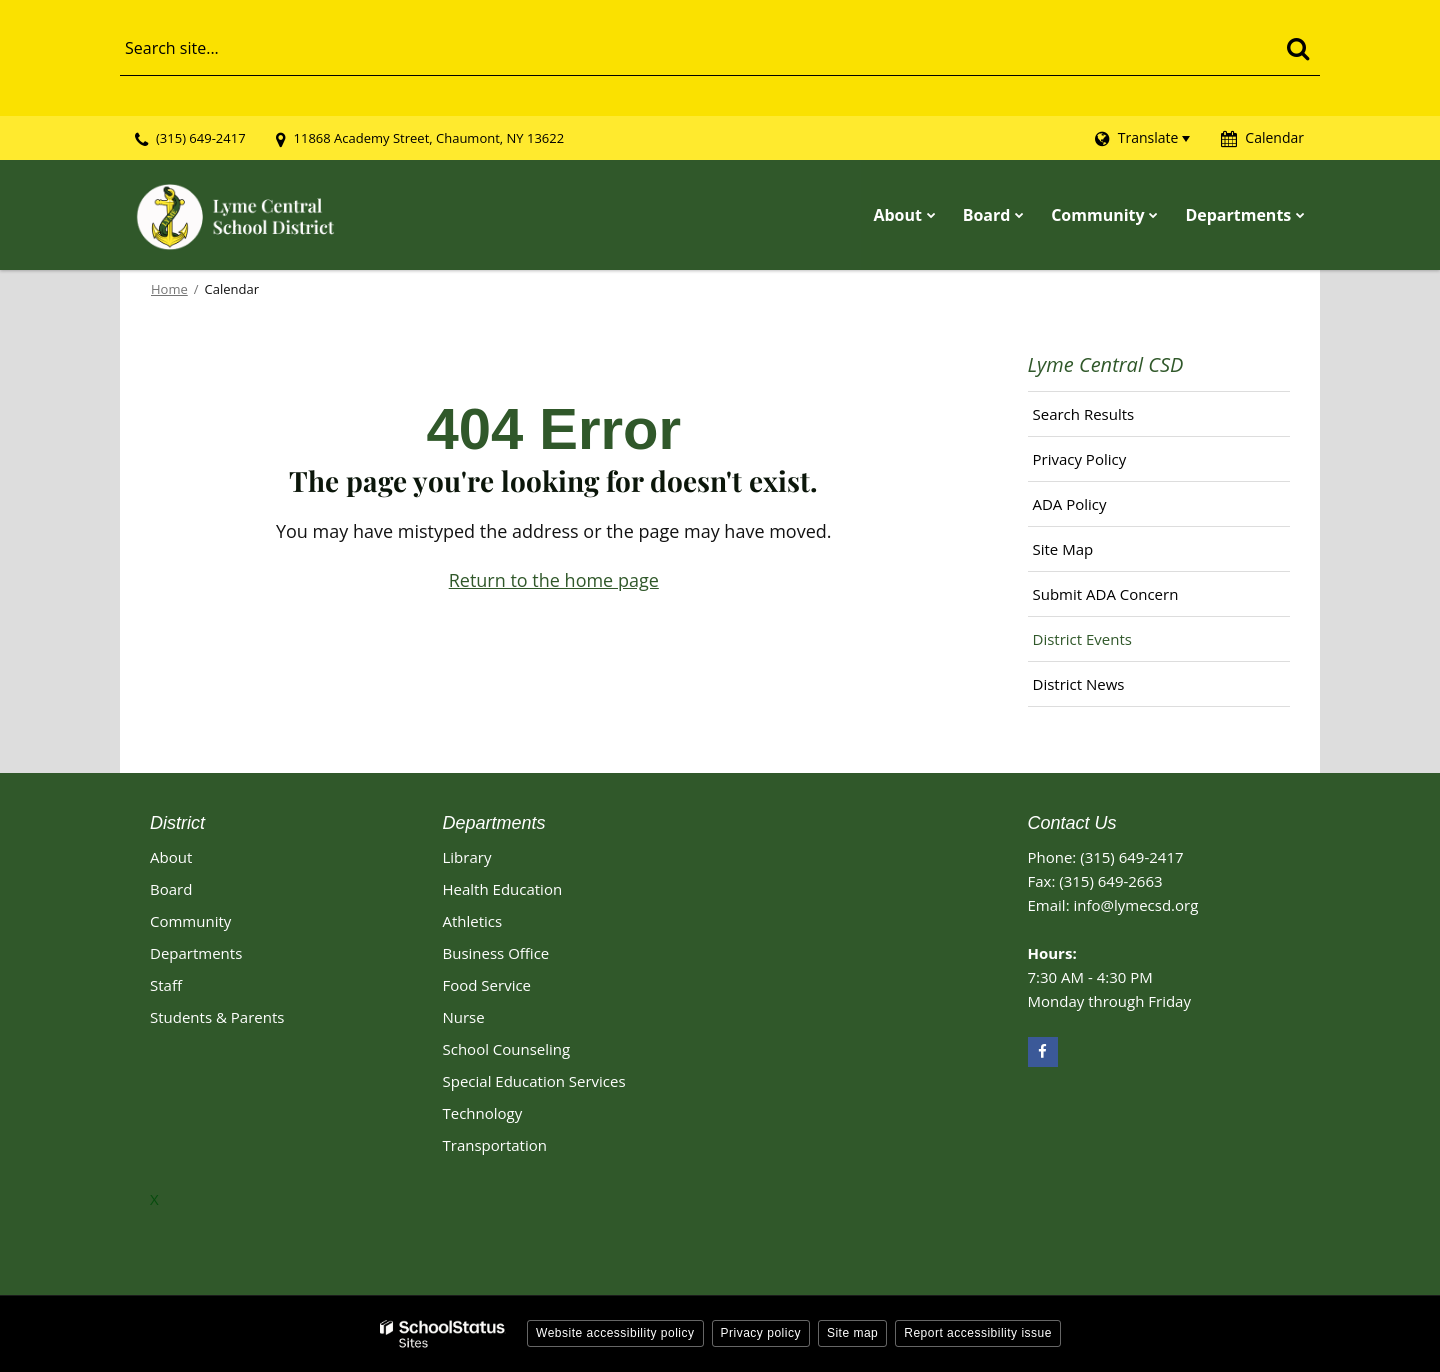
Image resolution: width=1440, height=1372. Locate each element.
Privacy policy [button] (761, 1332)
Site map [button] (852, 1332)
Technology (483, 1112)
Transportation (495, 1144)
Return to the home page (554, 580)
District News (1079, 684)
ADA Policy (1070, 504)
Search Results (1084, 414)
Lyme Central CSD (1106, 364)
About (171, 856)
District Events (1082, 639)
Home (169, 289)
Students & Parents (217, 1016)
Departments (196, 952)
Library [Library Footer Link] (467, 856)
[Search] (1297, 48)
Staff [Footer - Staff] (166, 984)
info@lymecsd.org (1135, 904)
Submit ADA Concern (1106, 594)
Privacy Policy (1080, 459)
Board (171, 888)
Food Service (487, 984)
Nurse (464, 1016)
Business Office (496, 952)
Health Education (503, 888)
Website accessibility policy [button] (615, 1332)
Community (190, 920)
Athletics (473, 920)
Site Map (1063, 549)
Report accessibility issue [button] (978, 1332)
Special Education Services (534, 1080)
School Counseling (507, 1048)
